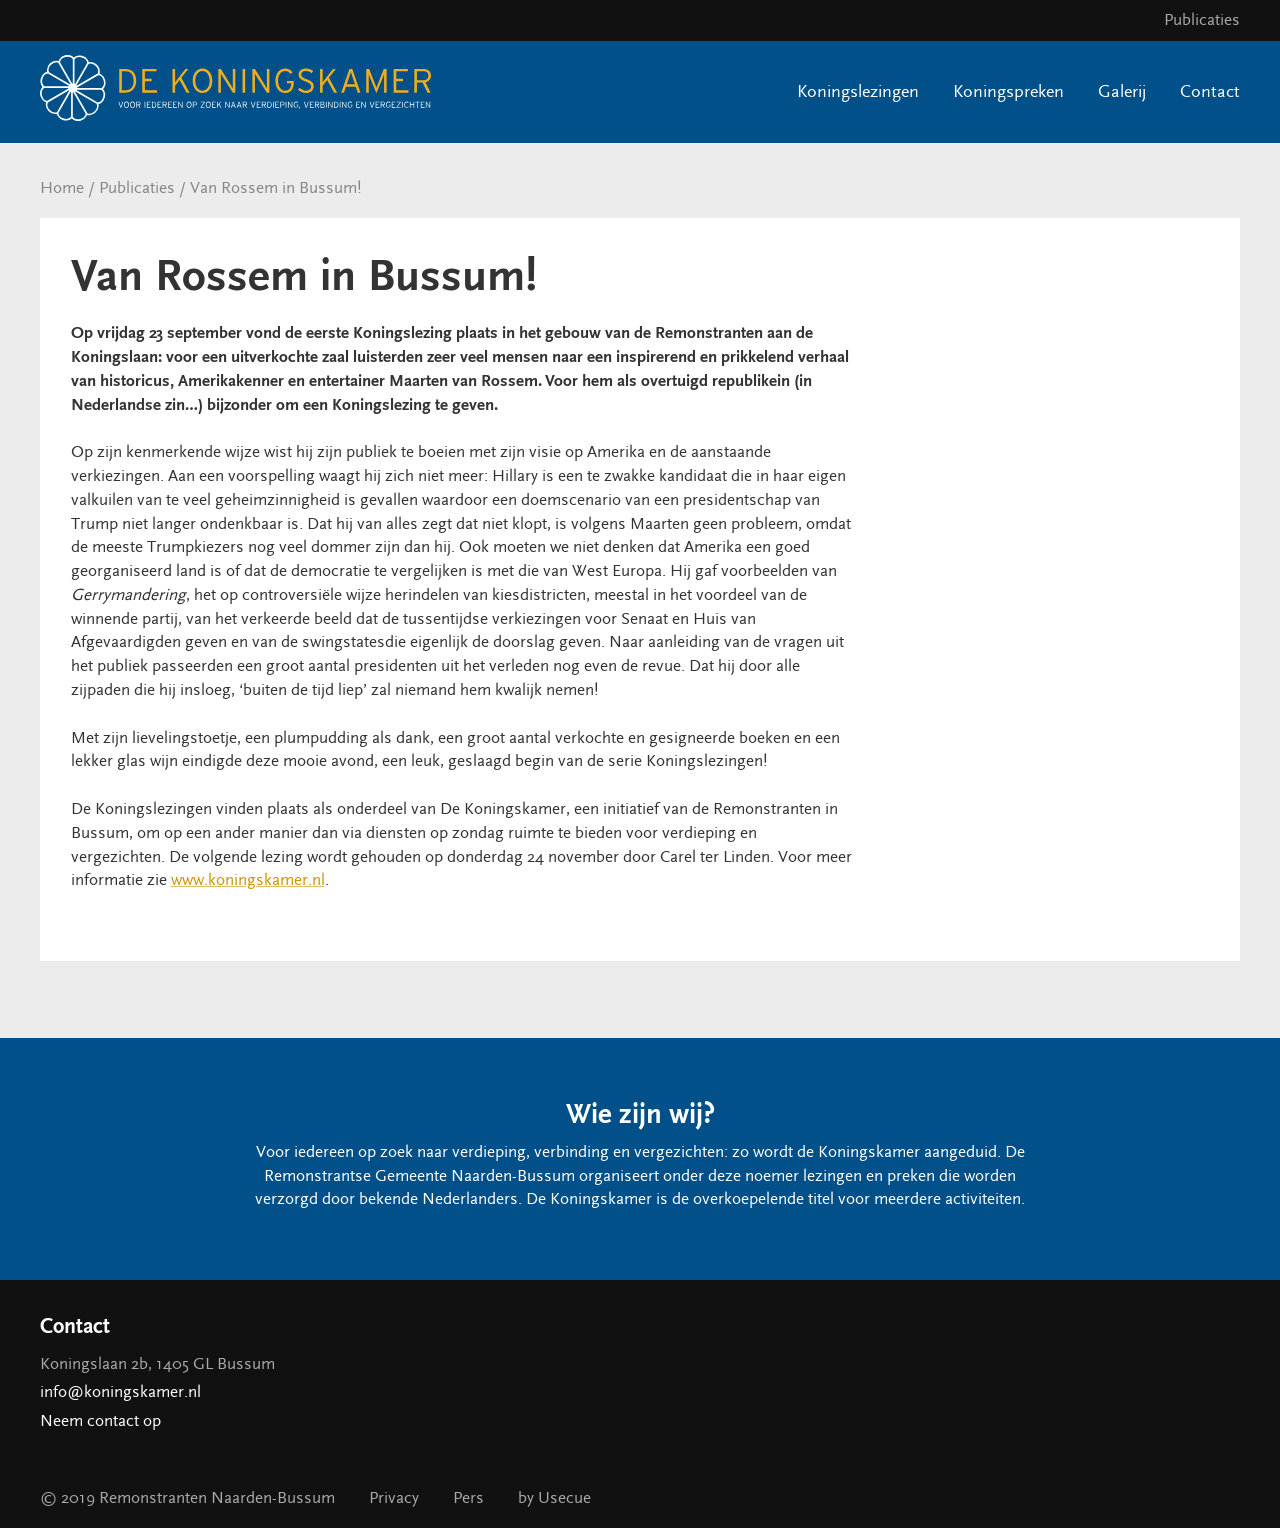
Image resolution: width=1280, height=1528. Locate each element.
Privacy (394, 1498)
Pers (468, 1498)
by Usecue (554, 1498)
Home (62, 188)
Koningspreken (1008, 91)
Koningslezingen (858, 91)
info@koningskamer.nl (120, 1392)
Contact (1210, 91)
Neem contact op (100, 1421)
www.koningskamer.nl (248, 880)
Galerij (1122, 91)
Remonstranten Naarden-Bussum (217, 1498)
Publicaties (1202, 20)
